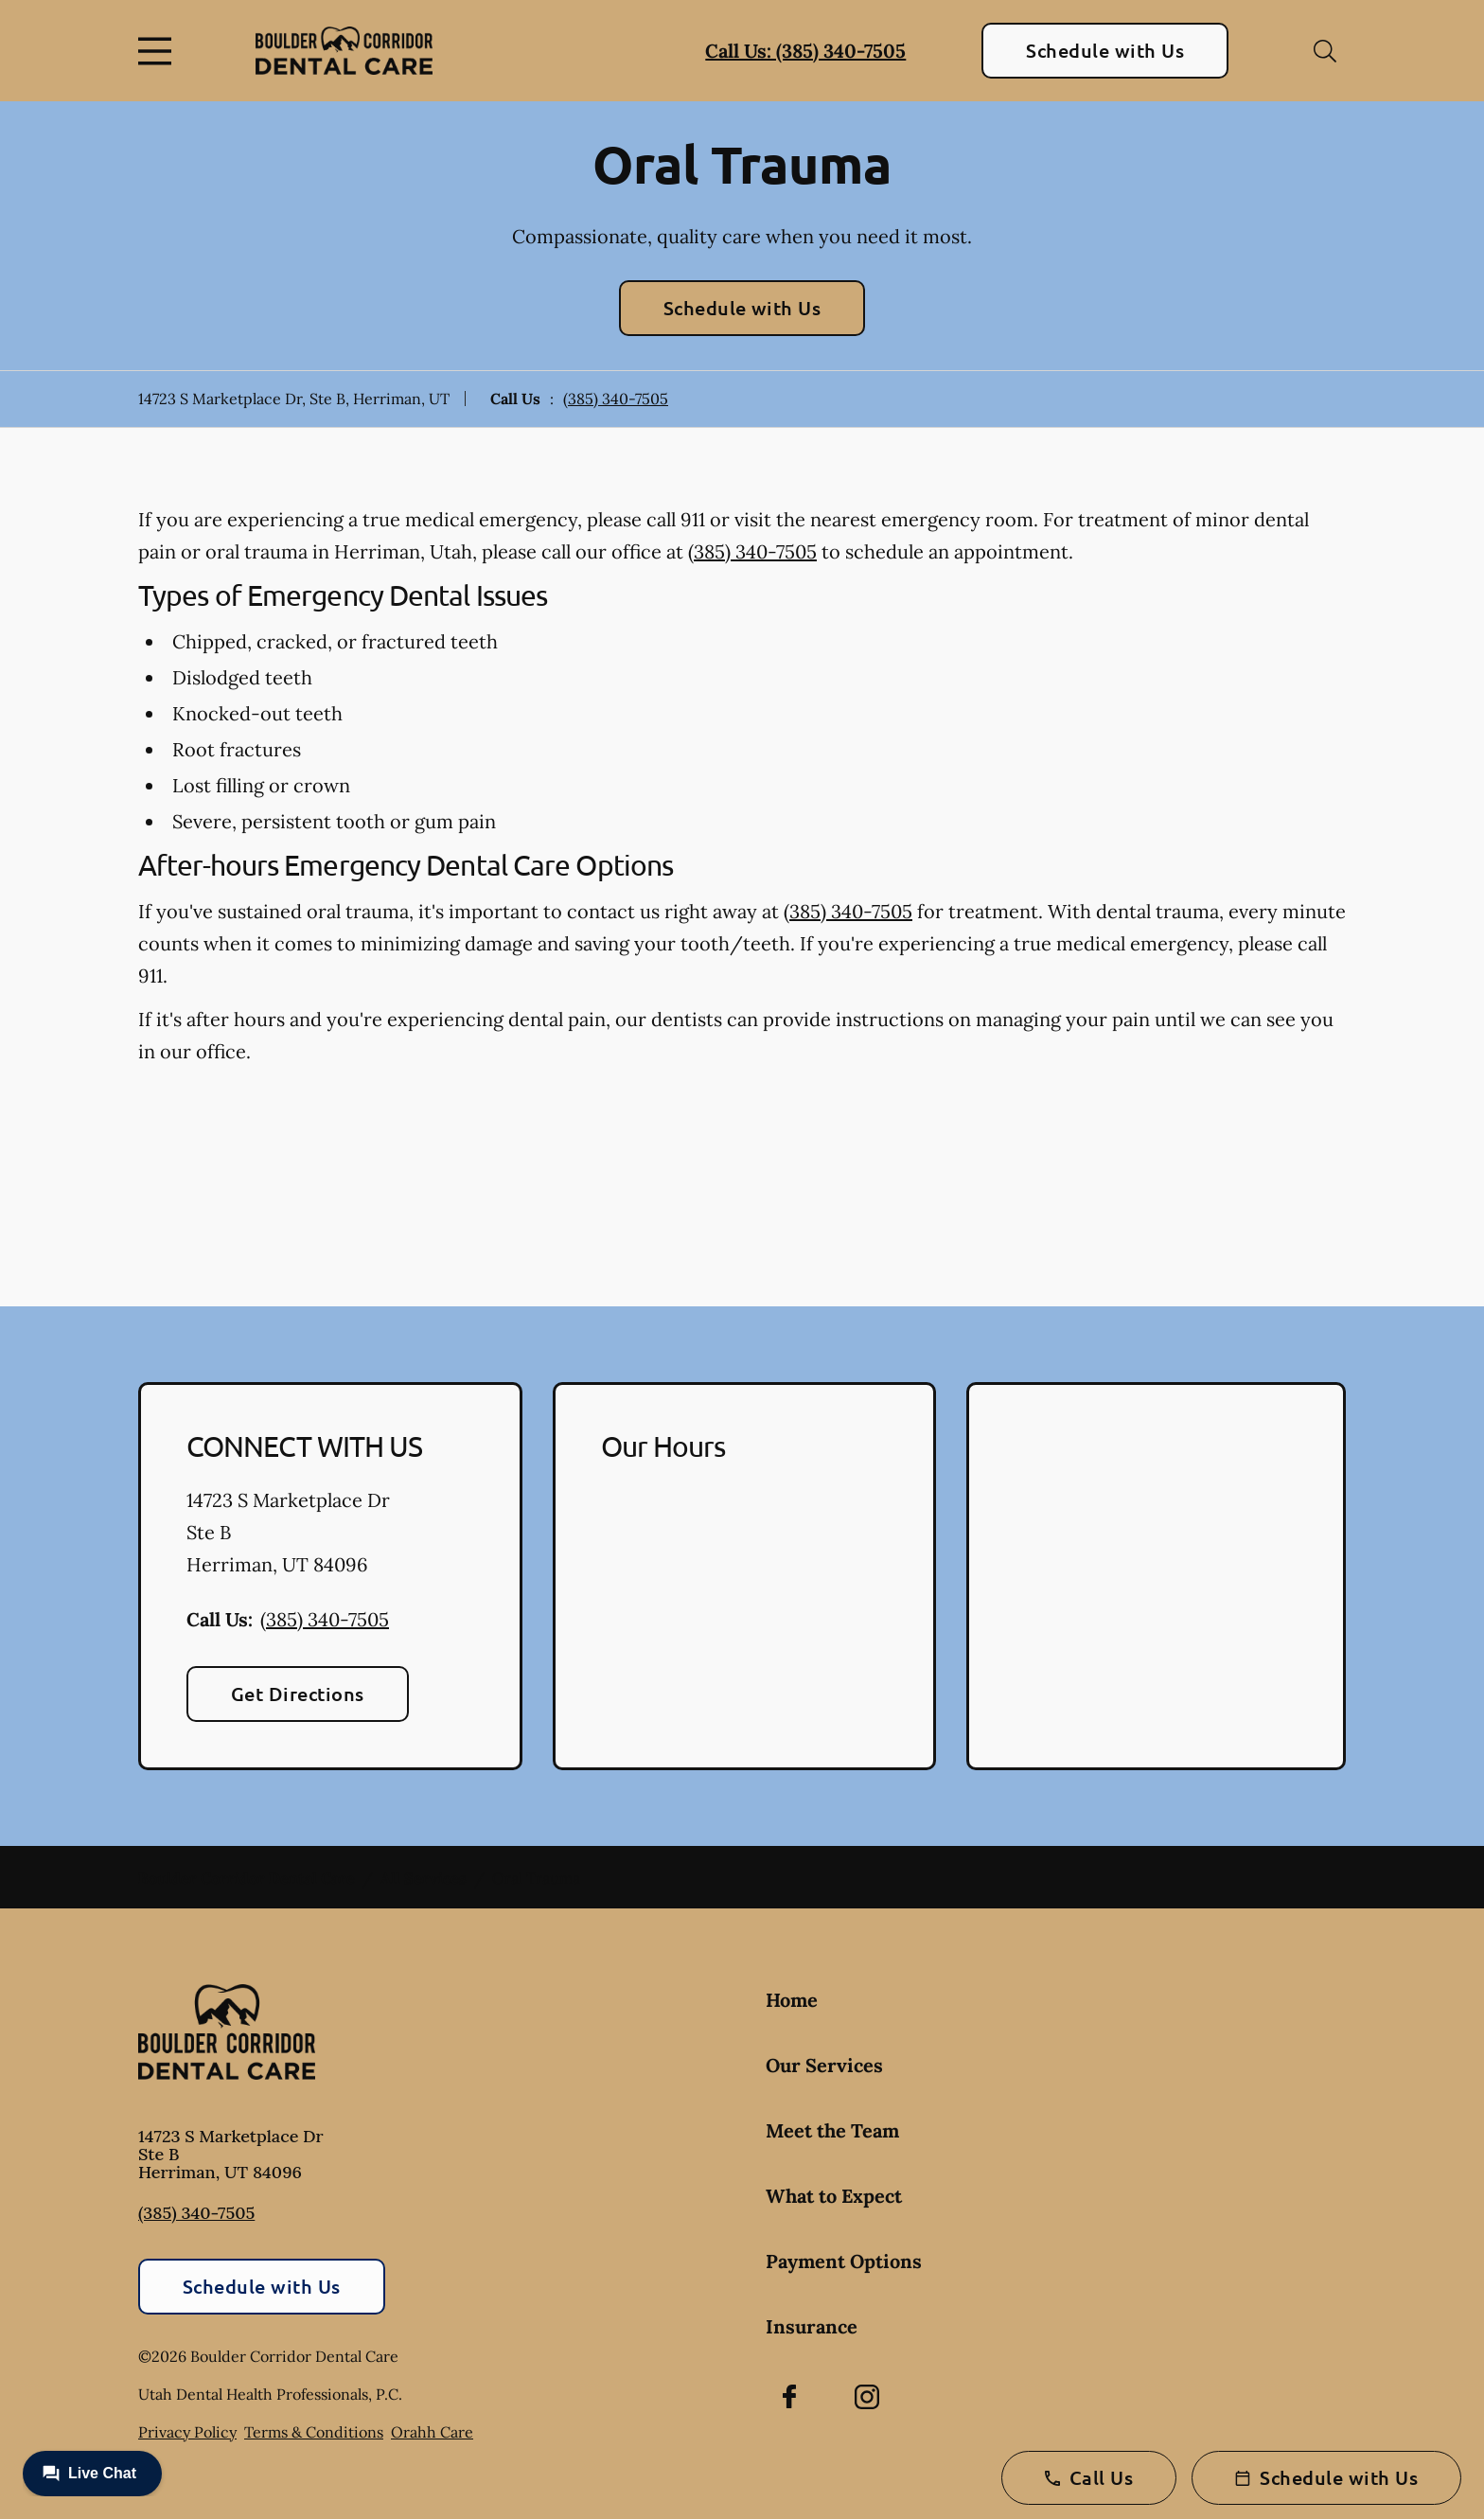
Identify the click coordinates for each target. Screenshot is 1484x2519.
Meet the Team (832, 2130)
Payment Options (844, 2261)
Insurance (811, 2326)
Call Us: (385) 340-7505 (805, 50)
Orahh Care (432, 2431)
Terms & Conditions (313, 2431)
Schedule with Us (1105, 50)
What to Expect (834, 2196)
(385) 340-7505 (615, 398)
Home (792, 2000)
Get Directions (297, 1693)
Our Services (824, 2065)
